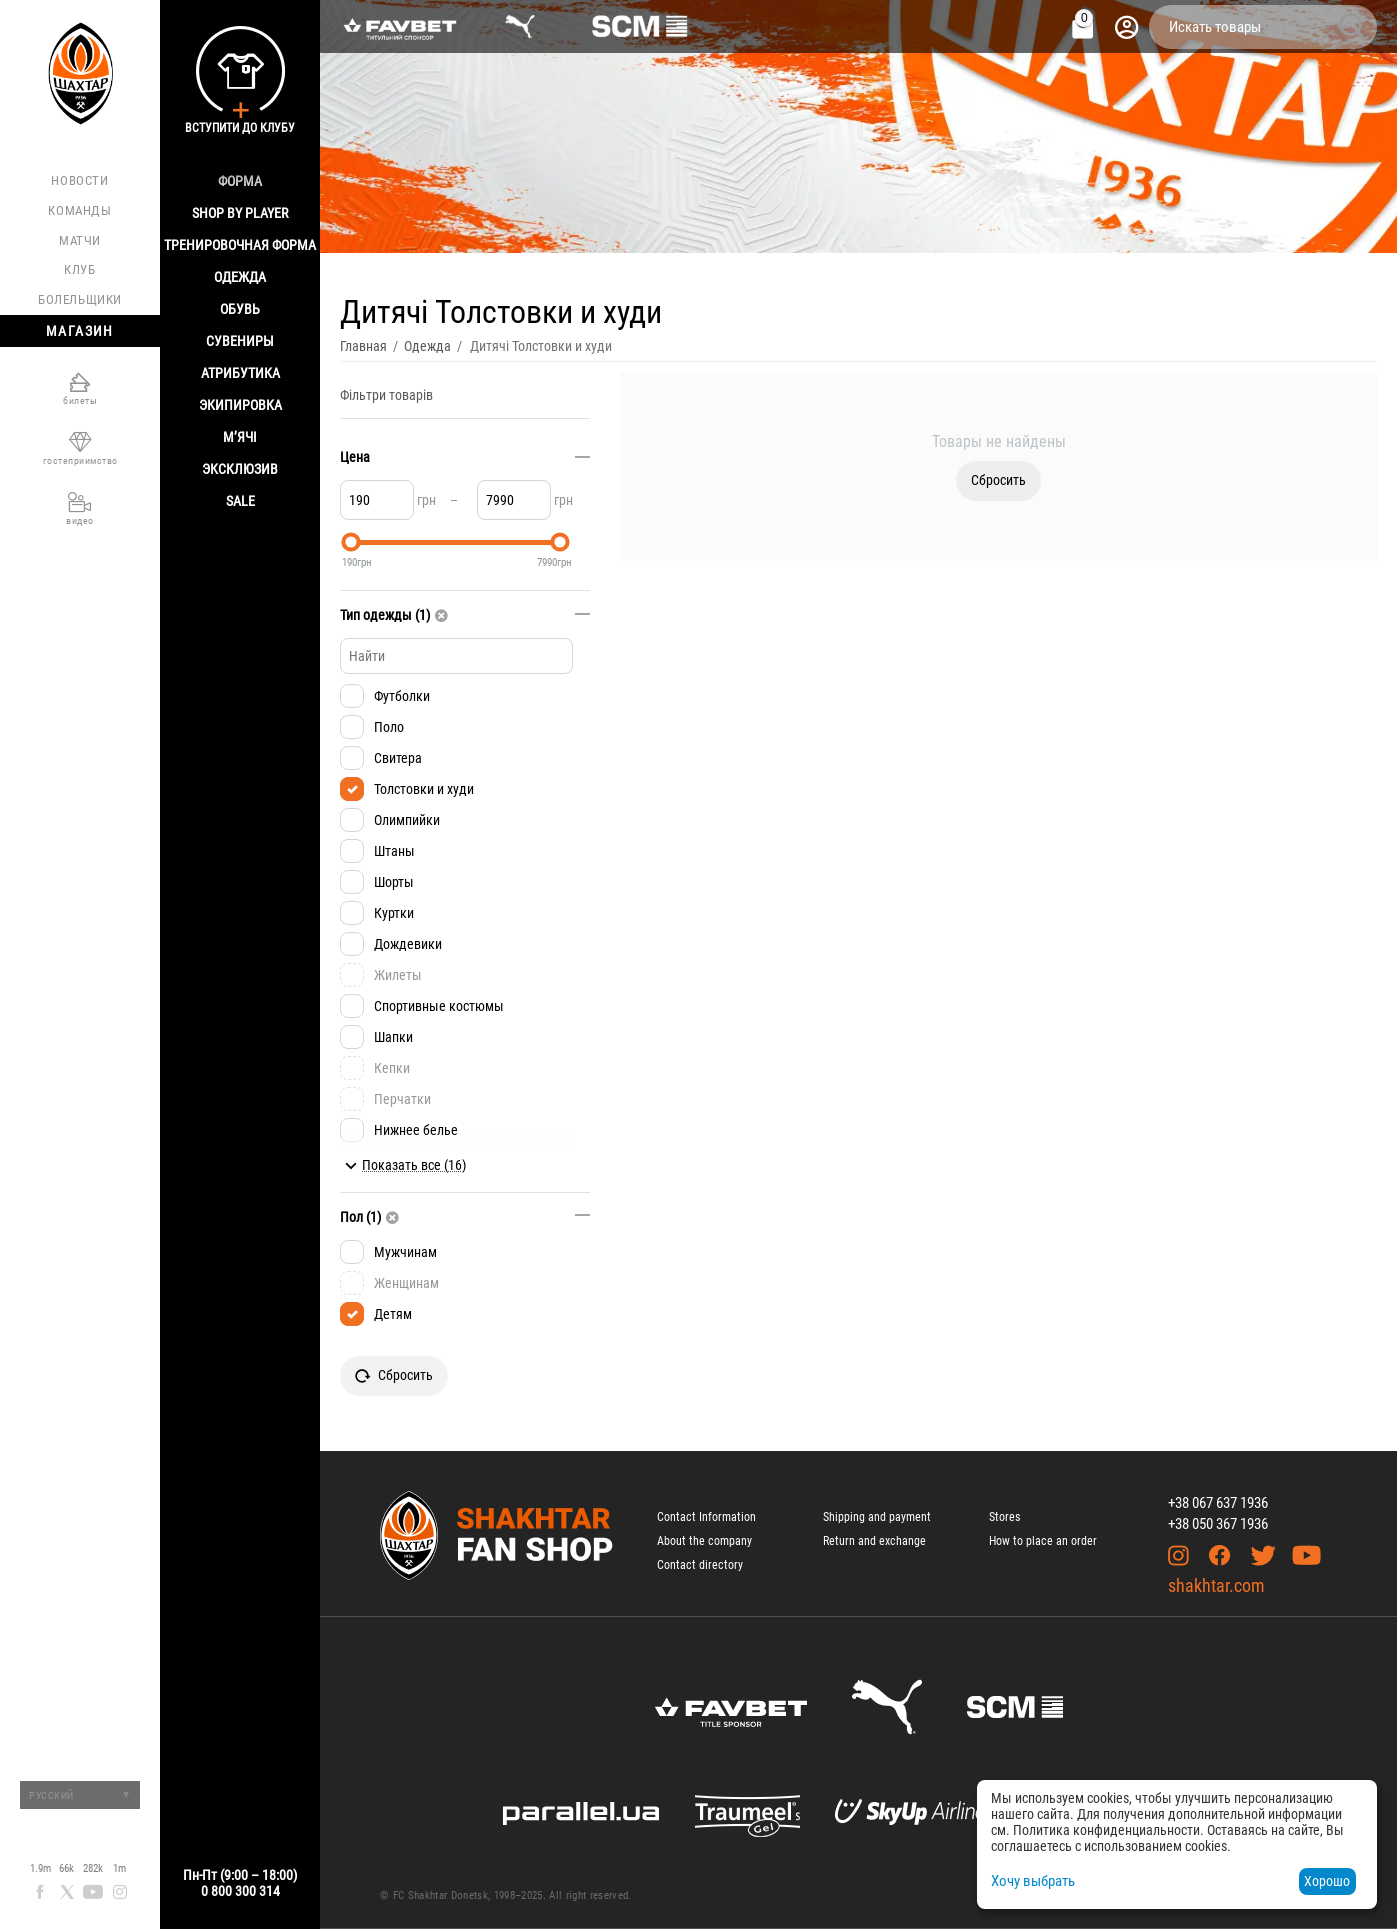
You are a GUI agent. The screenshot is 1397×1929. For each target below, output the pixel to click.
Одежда (240, 277)
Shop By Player (240, 213)
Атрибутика (240, 373)
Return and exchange (874, 1541)
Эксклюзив (240, 469)
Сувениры (240, 341)
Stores (1004, 1517)
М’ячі (240, 437)
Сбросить (998, 480)
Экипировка (240, 405)
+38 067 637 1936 (1218, 1503)
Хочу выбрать (1032, 1881)
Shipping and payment (877, 1517)
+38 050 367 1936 (1218, 1524)
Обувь (240, 309)
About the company (704, 1541)
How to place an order (1043, 1541)
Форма (240, 181)
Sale (240, 501)
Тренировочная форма (240, 245)
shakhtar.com (1216, 1585)
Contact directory (700, 1565)
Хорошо (1327, 1881)
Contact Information (706, 1517)
